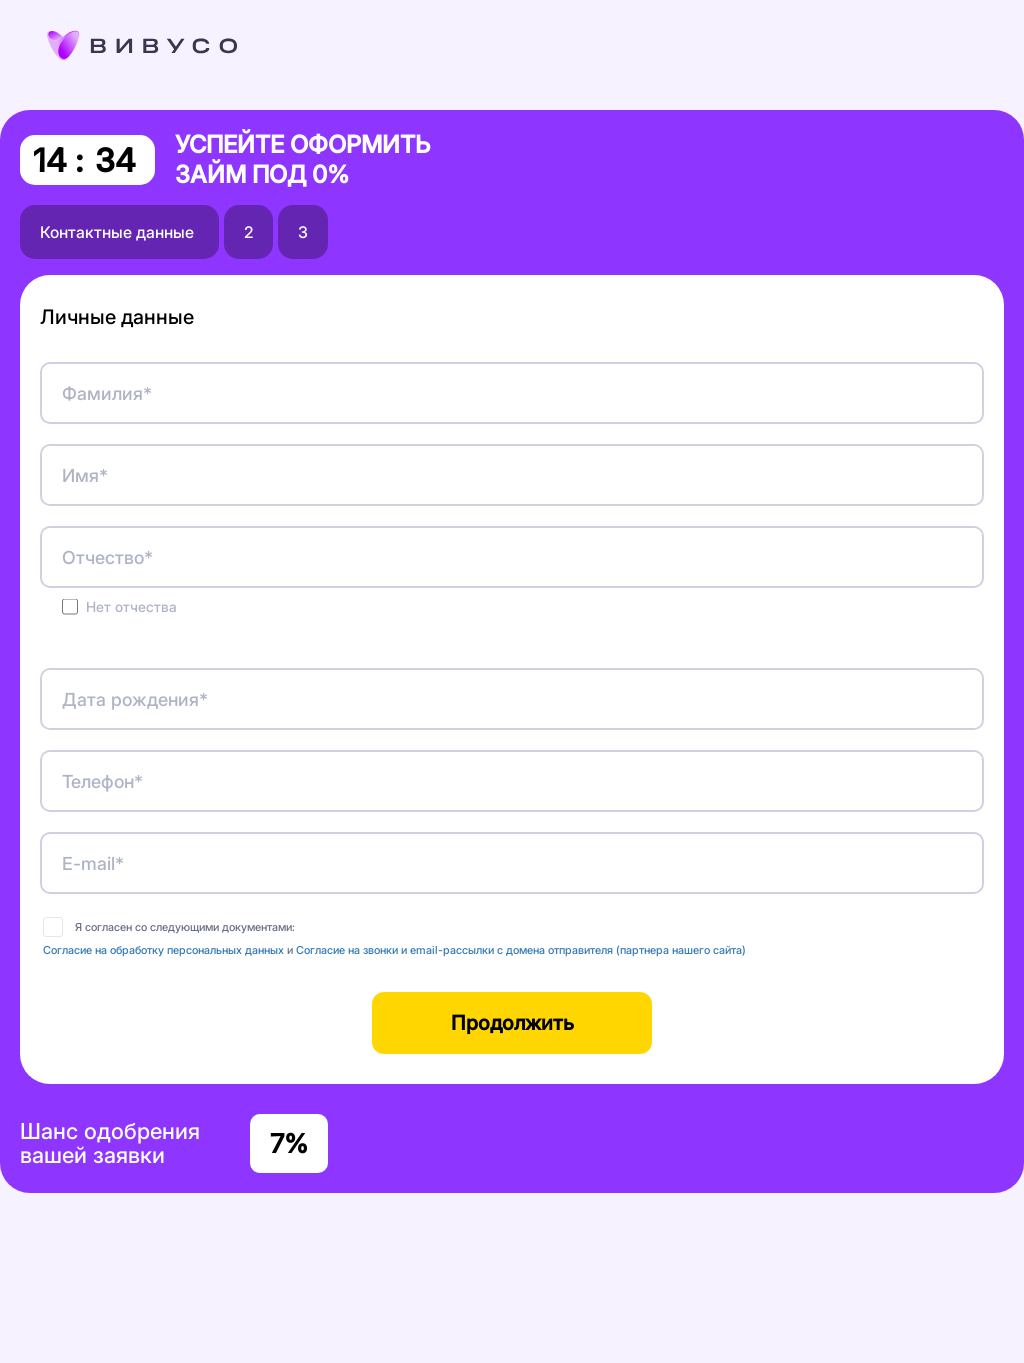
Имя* (85, 475)
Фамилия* (107, 393)
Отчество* (107, 557)
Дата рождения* (135, 699)
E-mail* (93, 863)
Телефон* (102, 781)
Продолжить (512, 1023)
